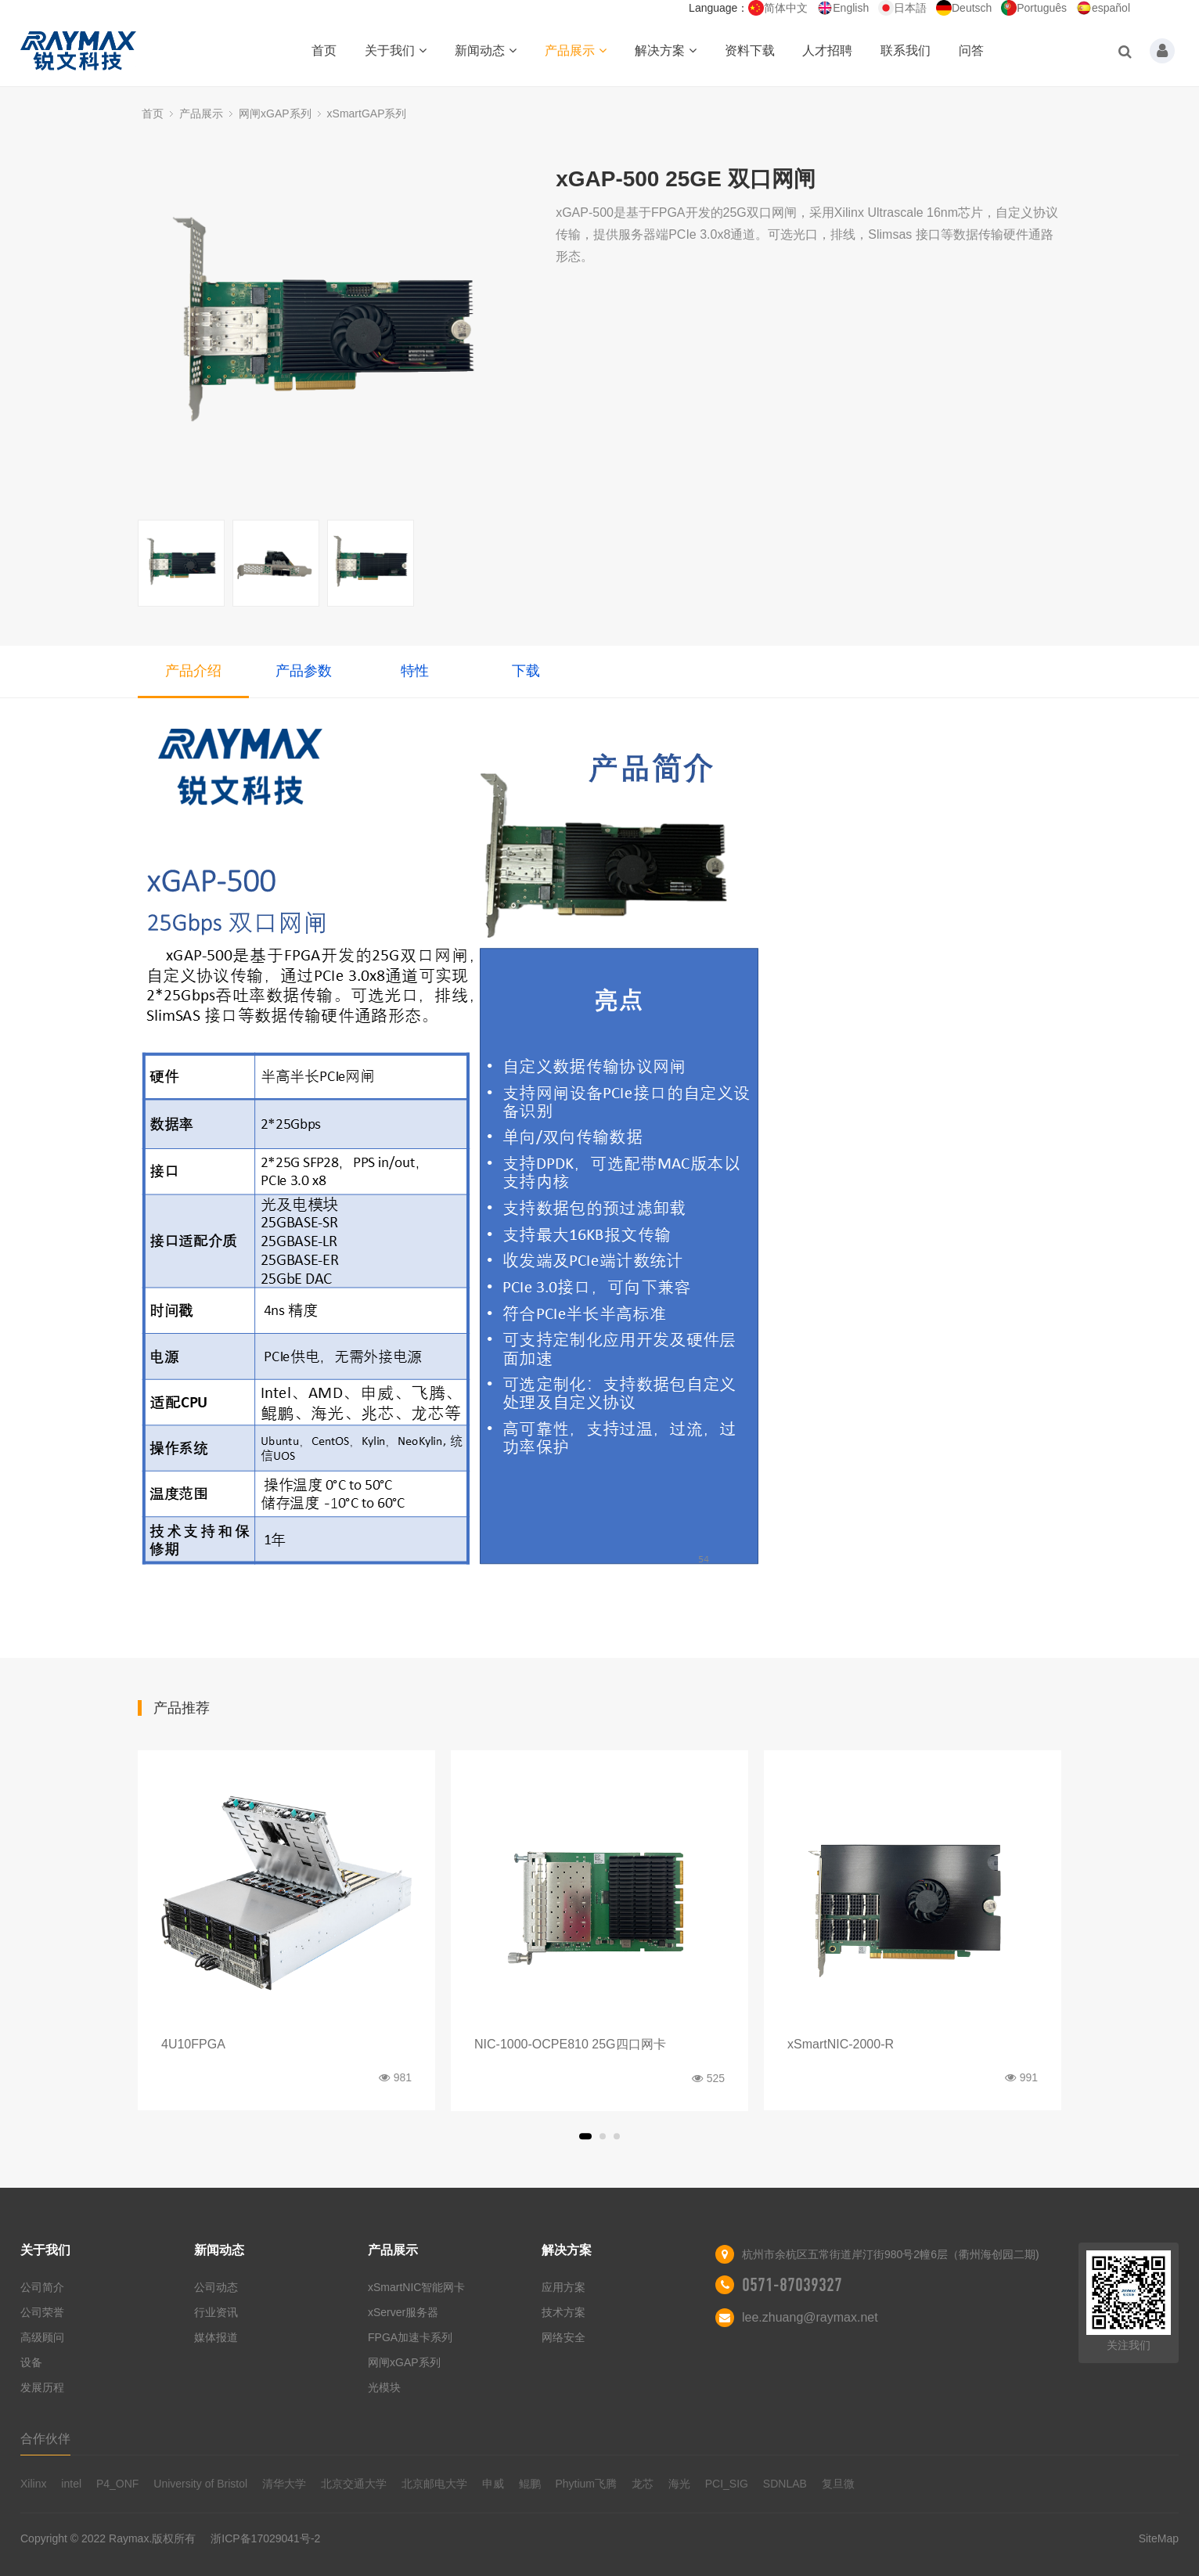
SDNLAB (785, 2483)
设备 (31, 2362)
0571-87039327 (792, 2285)
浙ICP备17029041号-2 (265, 2538)
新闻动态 (486, 50)
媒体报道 (216, 2337)
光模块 (384, 2387)
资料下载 (750, 50)
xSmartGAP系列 (367, 113)
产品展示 (576, 50)
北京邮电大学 (434, 2483)
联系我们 (905, 50)
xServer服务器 (403, 2312)
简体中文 (778, 8)
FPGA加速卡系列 (410, 2337)
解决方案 (666, 50)
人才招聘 (827, 50)
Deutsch (964, 8)
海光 (679, 2483)
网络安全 (563, 2337)
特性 (415, 671)
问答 (971, 50)
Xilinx (33, 2483)
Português (1034, 8)
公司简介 (42, 2287)
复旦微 (838, 2483)
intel (71, 2483)
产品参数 (303, 671)
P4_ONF (117, 2483)
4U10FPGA (193, 2044)
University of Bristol (200, 2483)
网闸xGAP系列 (275, 113)
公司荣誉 (42, 2312)
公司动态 (216, 2287)
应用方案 (563, 2287)
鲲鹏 (530, 2483)
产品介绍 (193, 671)
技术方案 (563, 2312)
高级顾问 (42, 2337)
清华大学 (284, 2483)
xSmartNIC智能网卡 (416, 2287)
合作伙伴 (45, 2438)
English (843, 8)
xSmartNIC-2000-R (840, 2044)
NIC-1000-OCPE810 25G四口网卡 (570, 2044)
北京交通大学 (354, 2483)
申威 (493, 2483)
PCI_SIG (726, 2483)
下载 (526, 671)
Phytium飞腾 (586, 2483)
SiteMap (1159, 2538)
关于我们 (396, 50)
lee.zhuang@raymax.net (810, 2317)
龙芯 (643, 2483)
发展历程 (42, 2387)
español (1103, 8)
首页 (324, 50)
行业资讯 (216, 2312)
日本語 (902, 8)
